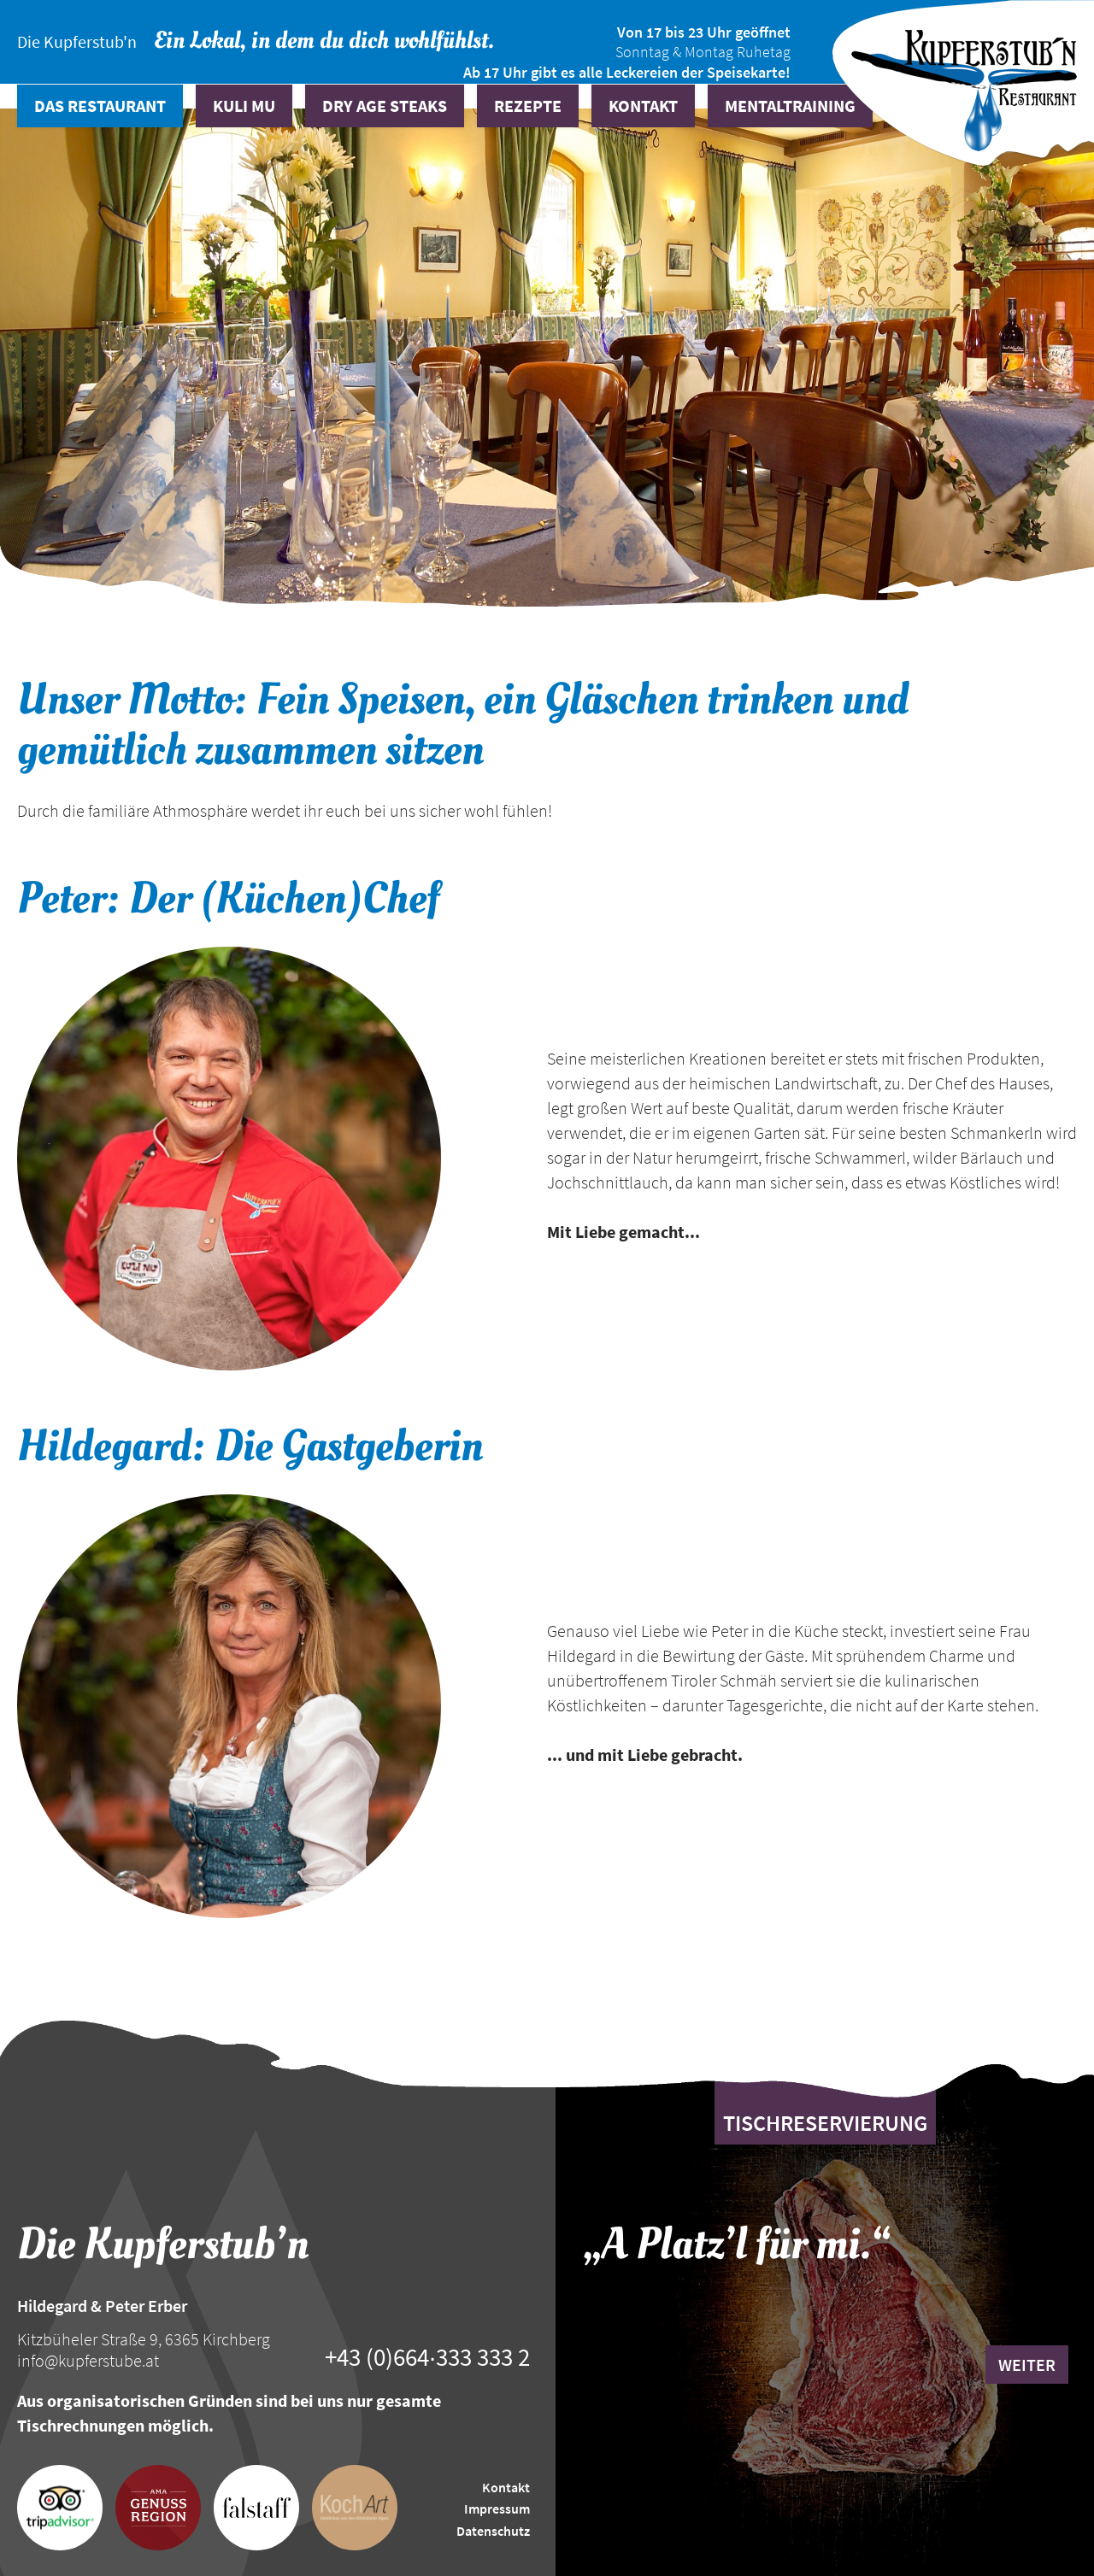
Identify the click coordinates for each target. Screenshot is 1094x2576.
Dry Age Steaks (384, 105)
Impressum (497, 2508)
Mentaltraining (790, 105)
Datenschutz (493, 2530)
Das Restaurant (100, 105)
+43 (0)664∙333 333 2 (427, 2357)
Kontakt (643, 105)
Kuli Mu (244, 105)
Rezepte (528, 105)
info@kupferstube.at (88, 2360)
